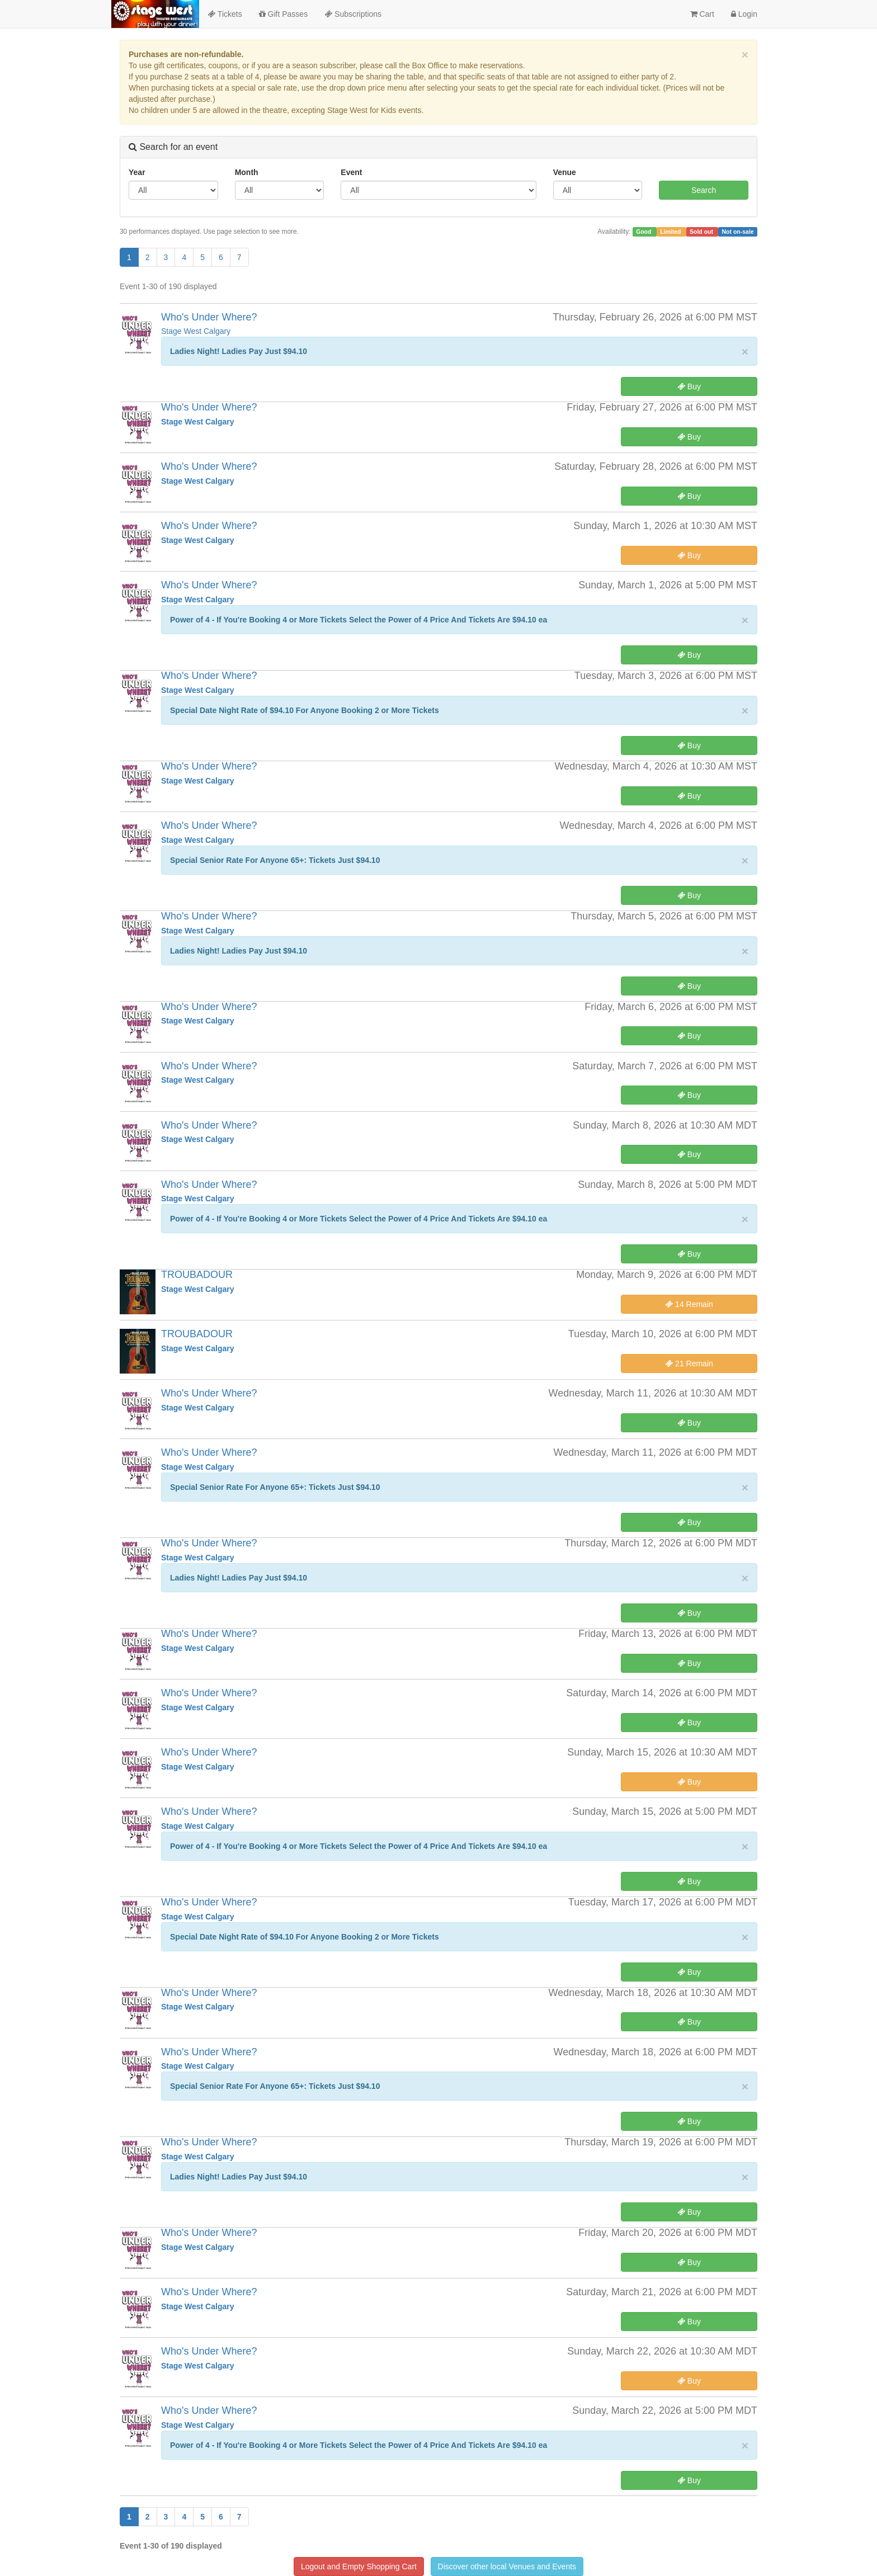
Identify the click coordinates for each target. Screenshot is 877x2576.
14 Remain (689, 1304)
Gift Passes (283, 14)
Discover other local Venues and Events (507, 2566)
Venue (564, 172)
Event (351, 172)
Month (246, 172)
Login (744, 14)
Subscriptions (352, 14)
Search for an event (173, 147)
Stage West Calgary (195, 331)
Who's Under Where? (209, 317)
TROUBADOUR (197, 1274)
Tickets (225, 14)
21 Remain (689, 1363)
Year (137, 172)
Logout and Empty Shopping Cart (359, 2566)
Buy (689, 386)
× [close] (745, 54)
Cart (702, 14)
